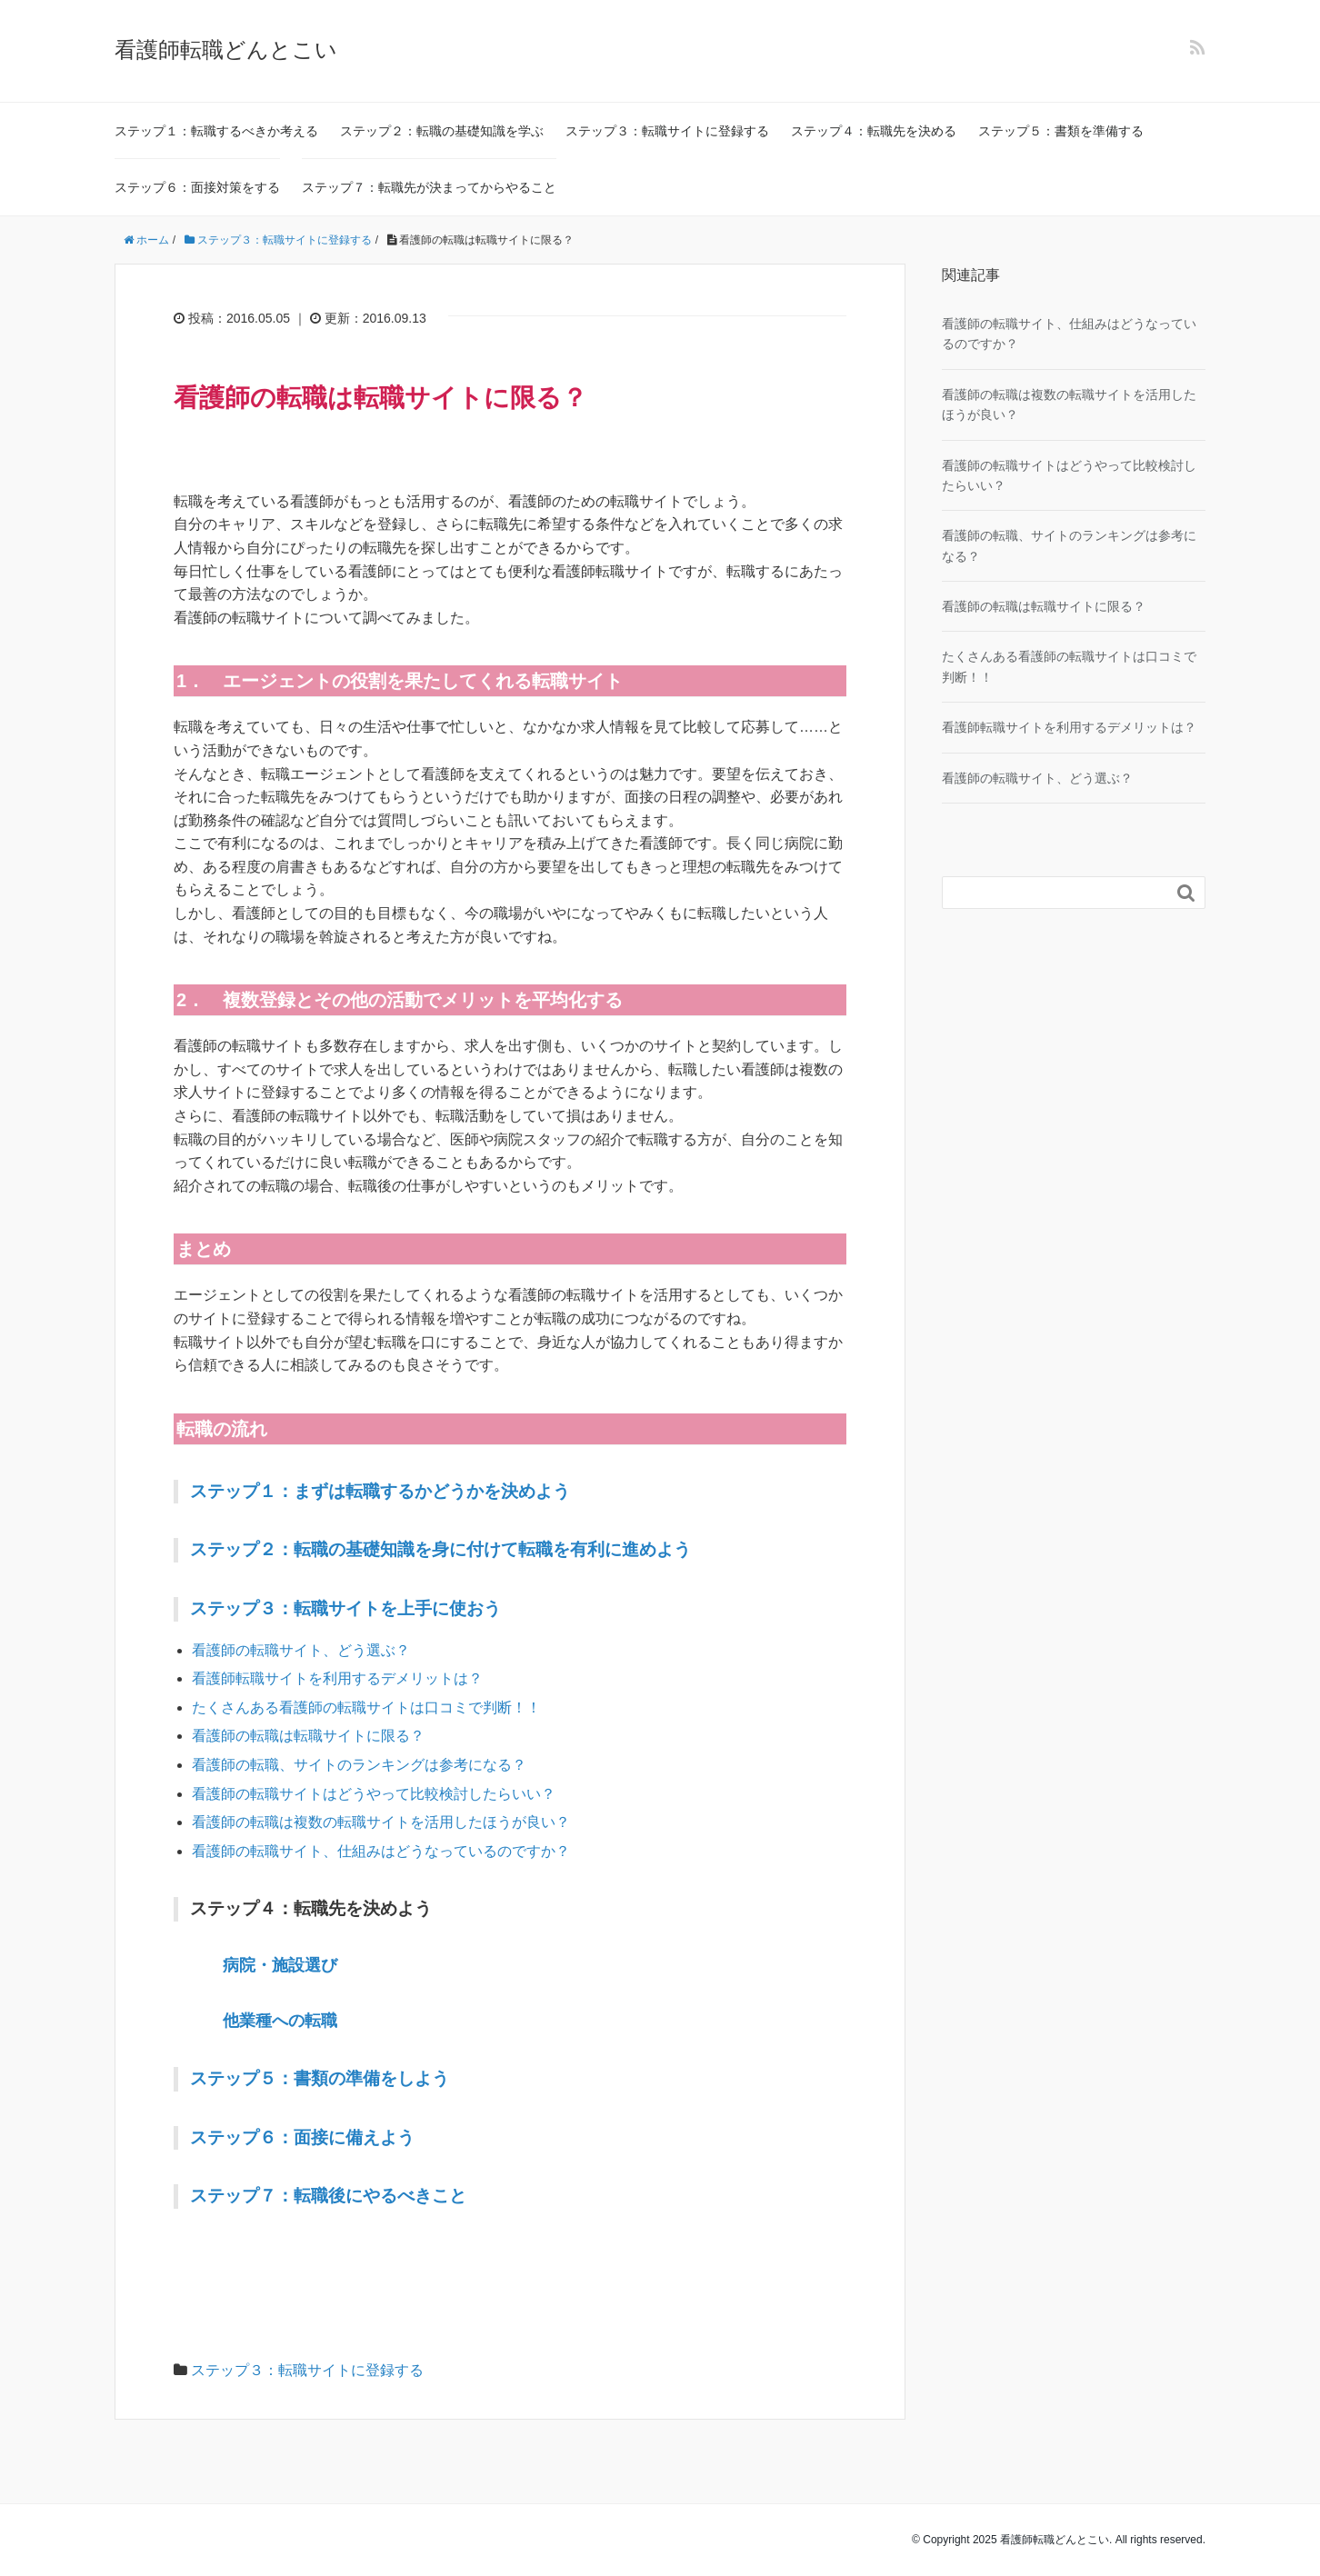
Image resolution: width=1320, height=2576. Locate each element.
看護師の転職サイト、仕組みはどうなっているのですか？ (381, 1851)
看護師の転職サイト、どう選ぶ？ (301, 1650)
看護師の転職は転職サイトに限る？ (308, 1735)
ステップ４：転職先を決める (873, 131)
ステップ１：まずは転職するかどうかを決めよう (380, 1491)
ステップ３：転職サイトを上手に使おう (345, 1608)
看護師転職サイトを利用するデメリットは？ (337, 1678)
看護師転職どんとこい (226, 49)
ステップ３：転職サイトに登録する (667, 131)
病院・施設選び (280, 1965)
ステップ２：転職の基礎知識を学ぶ (442, 131)
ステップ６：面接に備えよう (302, 2137)
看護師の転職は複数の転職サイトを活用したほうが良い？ (381, 1822)
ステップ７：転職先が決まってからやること (429, 187)
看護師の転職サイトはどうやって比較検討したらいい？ (373, 1794)
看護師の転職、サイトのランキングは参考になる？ (359, 1764)
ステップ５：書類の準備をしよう (319, 2078)
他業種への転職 (280, 2021)
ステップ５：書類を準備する (1061, 131)
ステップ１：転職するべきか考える (216, 131)
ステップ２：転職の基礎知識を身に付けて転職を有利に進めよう (440, 1549)
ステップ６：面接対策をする (197, 187)
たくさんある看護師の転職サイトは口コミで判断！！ (366, 1707)
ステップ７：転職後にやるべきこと (328, 2195)
